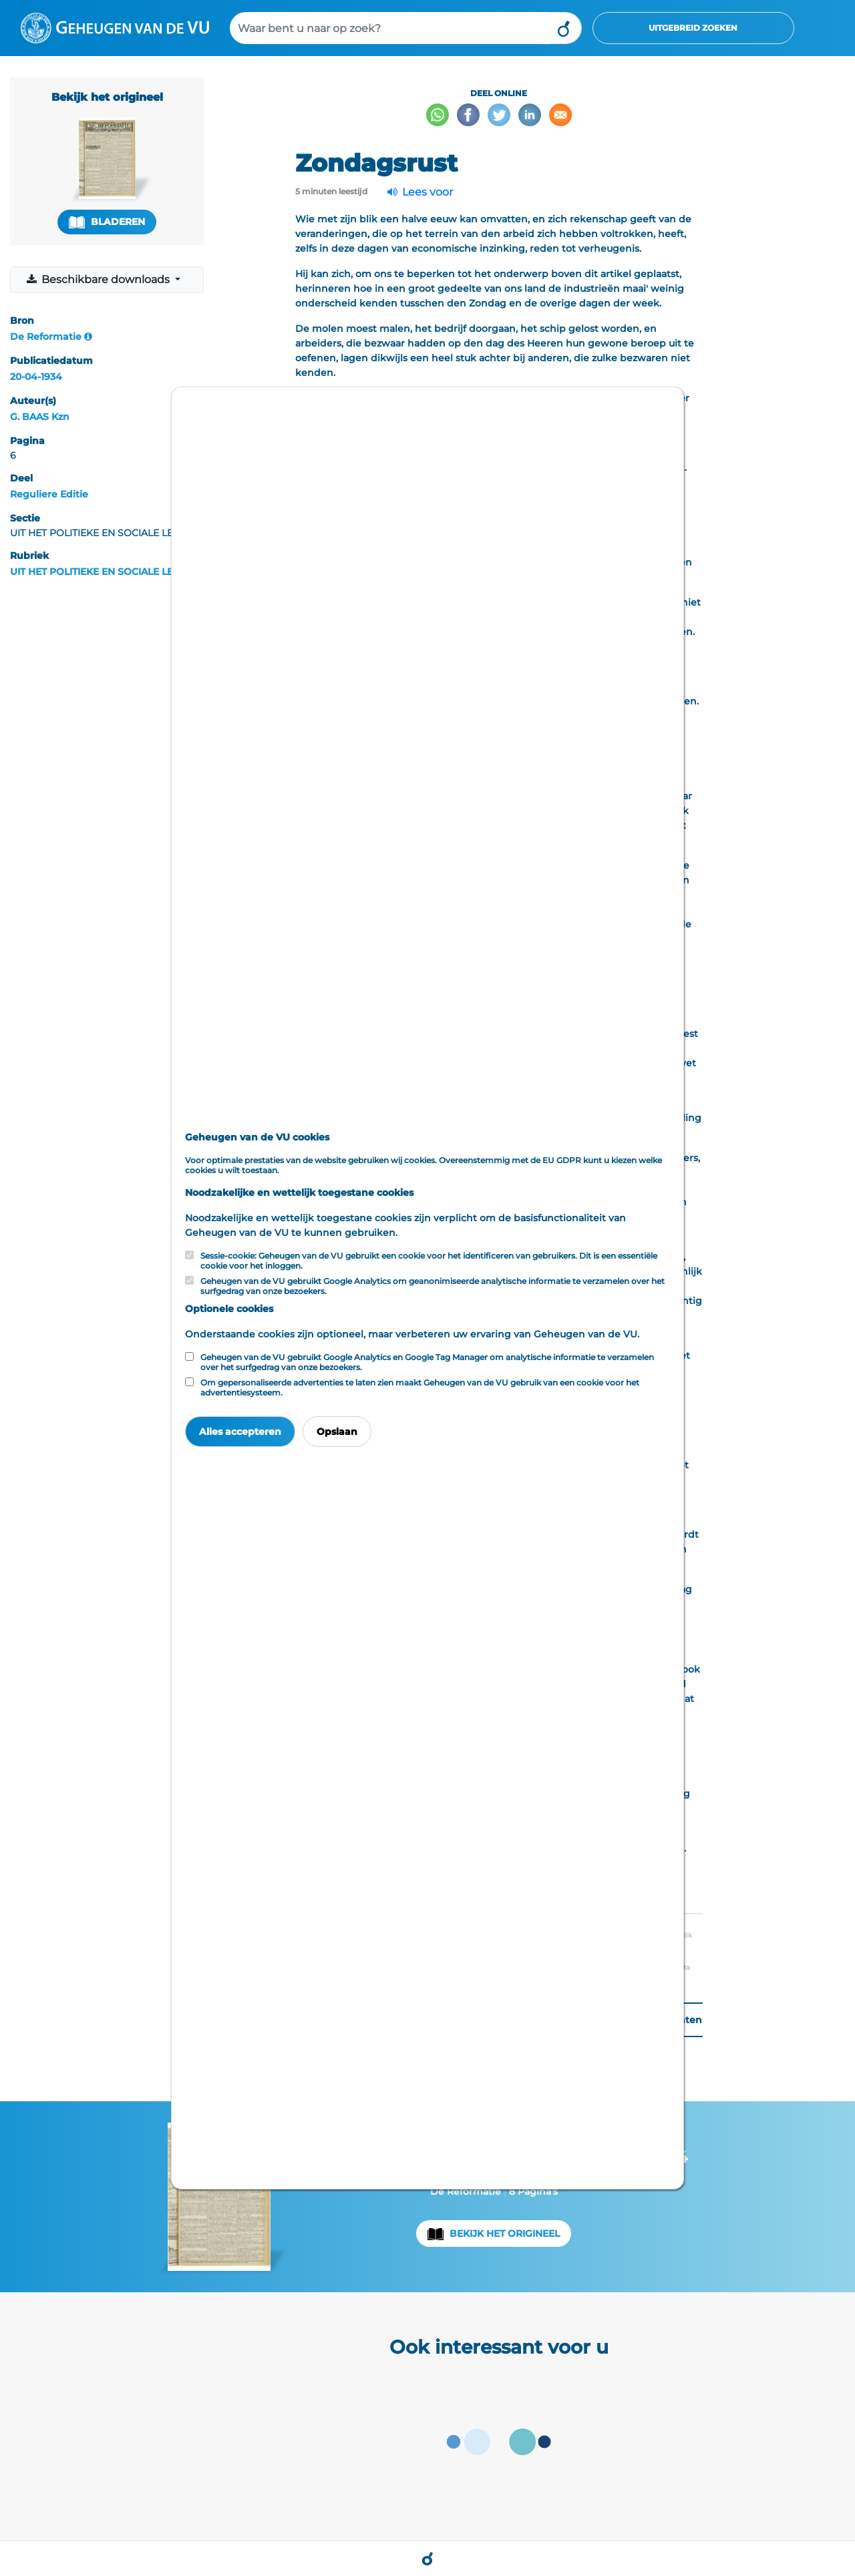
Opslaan (337, 1432)
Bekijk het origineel (505, 2233)
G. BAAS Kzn (39, 417)
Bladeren (107, 222)
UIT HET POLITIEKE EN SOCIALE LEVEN (101, 572)
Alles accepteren (240, 1432)
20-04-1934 (36, 377)
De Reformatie (45, 337)
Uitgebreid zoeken (693, 28)
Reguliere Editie (49, 494)
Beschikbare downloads (99, 279)
